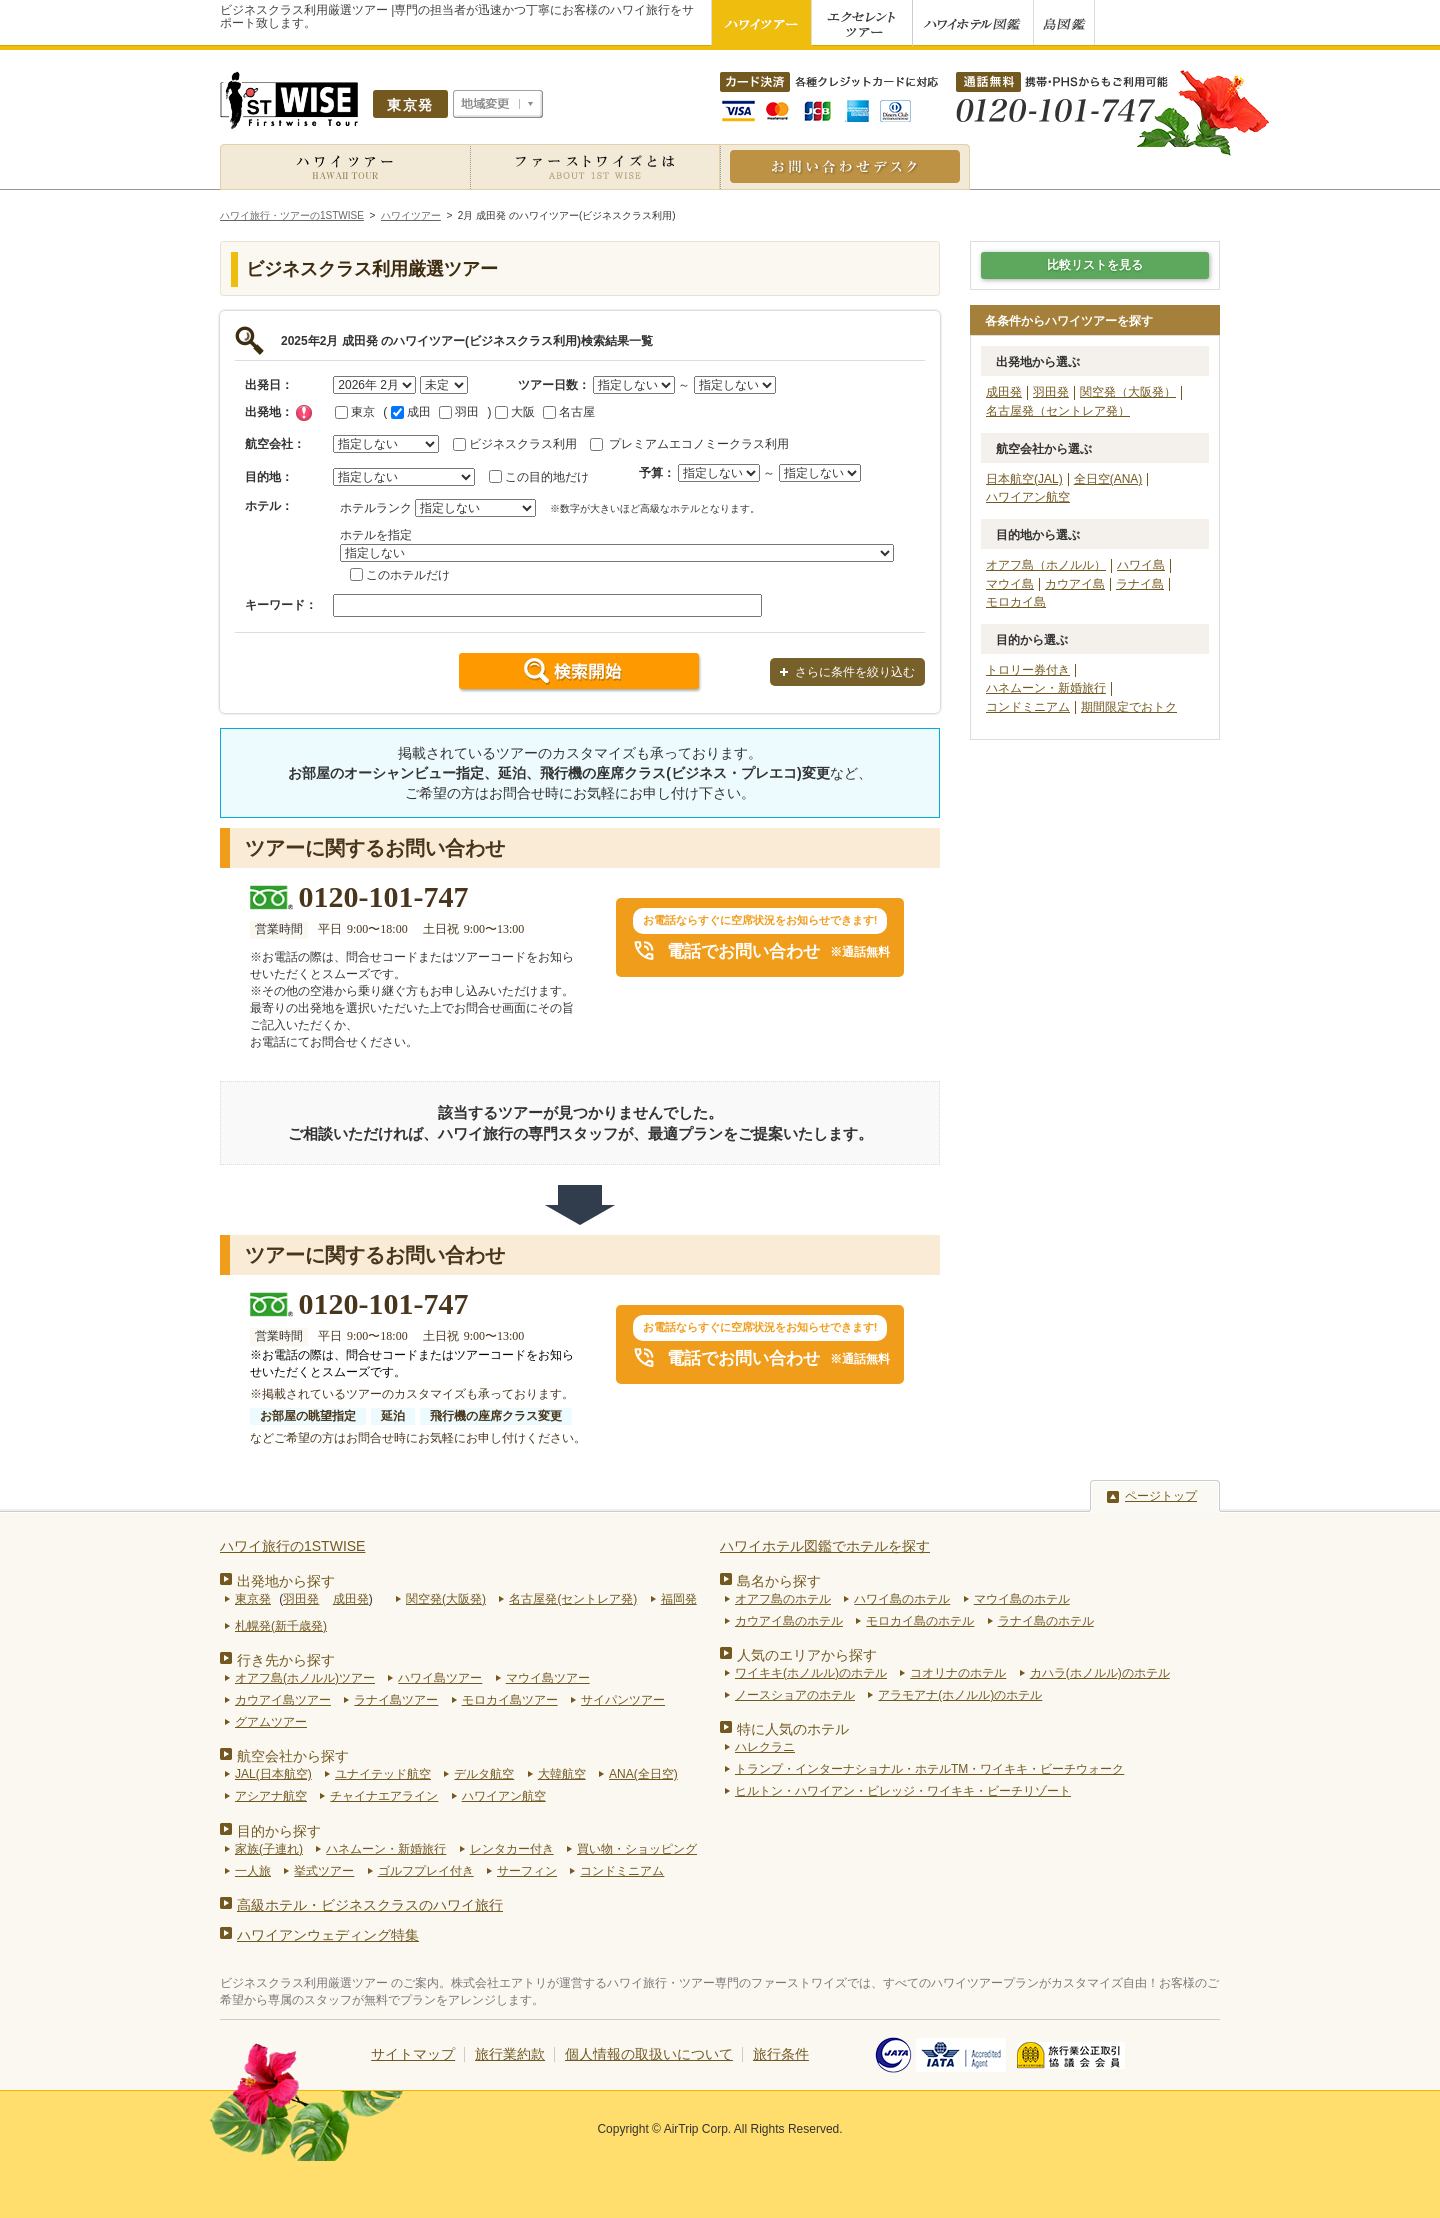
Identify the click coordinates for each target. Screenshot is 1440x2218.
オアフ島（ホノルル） (1046, 565)
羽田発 (1051, 392)
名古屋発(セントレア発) (573, 1599)
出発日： (269, 385)
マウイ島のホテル (1022, 1599)
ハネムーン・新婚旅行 (1046, 688)
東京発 (253, 1599)
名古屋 (569, 412)
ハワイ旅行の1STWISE (292, 1546)
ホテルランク (376, 508)
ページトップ (1161, 1496)
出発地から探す (286, 1581)
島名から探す (779, 1581)
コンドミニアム (1028, 707)
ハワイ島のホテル (902, 1599)
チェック (304, 413)
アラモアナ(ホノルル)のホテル (960, 1695)
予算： (657, 473)
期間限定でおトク (1129, 707)
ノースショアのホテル (795, 1695)
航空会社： (275, 444)
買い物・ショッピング (637, 1849)
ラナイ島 (1140, 584)
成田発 (1004, 392)
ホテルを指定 (376, 535)
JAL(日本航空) (273, 1774)
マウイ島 (1010, 584)
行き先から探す (286, 1660)
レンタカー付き (512, 1849)
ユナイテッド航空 (383, 1774)
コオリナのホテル (958, 1673)
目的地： (269, 477)
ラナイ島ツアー (396, 1700)
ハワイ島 (1141, 565)
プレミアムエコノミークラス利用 (699, 444)
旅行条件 (781, 2054)
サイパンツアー (623, 1700)
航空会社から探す (293, 1756)
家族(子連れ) (269, 1849)
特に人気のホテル (793, 1729)
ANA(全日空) (643, 1774)
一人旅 (253, 1871)
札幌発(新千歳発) (281, 1626)
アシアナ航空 (271, 1796)
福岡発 (679, 1599)
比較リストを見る (1095, 265)
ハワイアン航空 (1028, 497)
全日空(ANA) (1108, 479)
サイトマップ (413, 2054)
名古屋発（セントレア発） (1058, 411)
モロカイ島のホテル (920, 1621)
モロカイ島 (1016, 602)
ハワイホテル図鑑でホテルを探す (825, 1546)
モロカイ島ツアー (510, 1700)
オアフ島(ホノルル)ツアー (305, 1678)
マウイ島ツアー (548, 1678)
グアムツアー (271, 1722)
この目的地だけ (547, 477)
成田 (411, 412)
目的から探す (279, 1831)
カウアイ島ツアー (283, 1700)
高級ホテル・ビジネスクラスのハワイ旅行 (370, 1905)
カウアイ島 (1075, 584)
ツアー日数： (554, 385)
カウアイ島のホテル (789, 1621)
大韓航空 (562, 1774)
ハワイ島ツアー (440, 1678)
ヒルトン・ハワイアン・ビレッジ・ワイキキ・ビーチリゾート (903, 1791)
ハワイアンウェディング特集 (328, 1935)
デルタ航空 (484, 1774)
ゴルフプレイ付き (426, 1871)
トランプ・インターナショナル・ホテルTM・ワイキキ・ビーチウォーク (929, 1769)
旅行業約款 (510, 2054)
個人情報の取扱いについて (649, 2054)
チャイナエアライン (384, 1796)
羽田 (459, 412)
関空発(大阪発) (446, 1599)
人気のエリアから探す (807, 1655)
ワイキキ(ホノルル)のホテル (811, 1673)
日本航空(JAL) (1024, 479)
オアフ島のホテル (783, 1599)
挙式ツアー (324, 1871)
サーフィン (527, 1871)
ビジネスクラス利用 (523, 444)
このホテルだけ (408, 575)
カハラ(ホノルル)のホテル (1100, 1673)
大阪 (515, 412)
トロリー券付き (1028, 670)
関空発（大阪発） (1128, 392)
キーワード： (281, 605)
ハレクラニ (765, 1747)
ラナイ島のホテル (1046, 1621)
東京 (355, 412)
